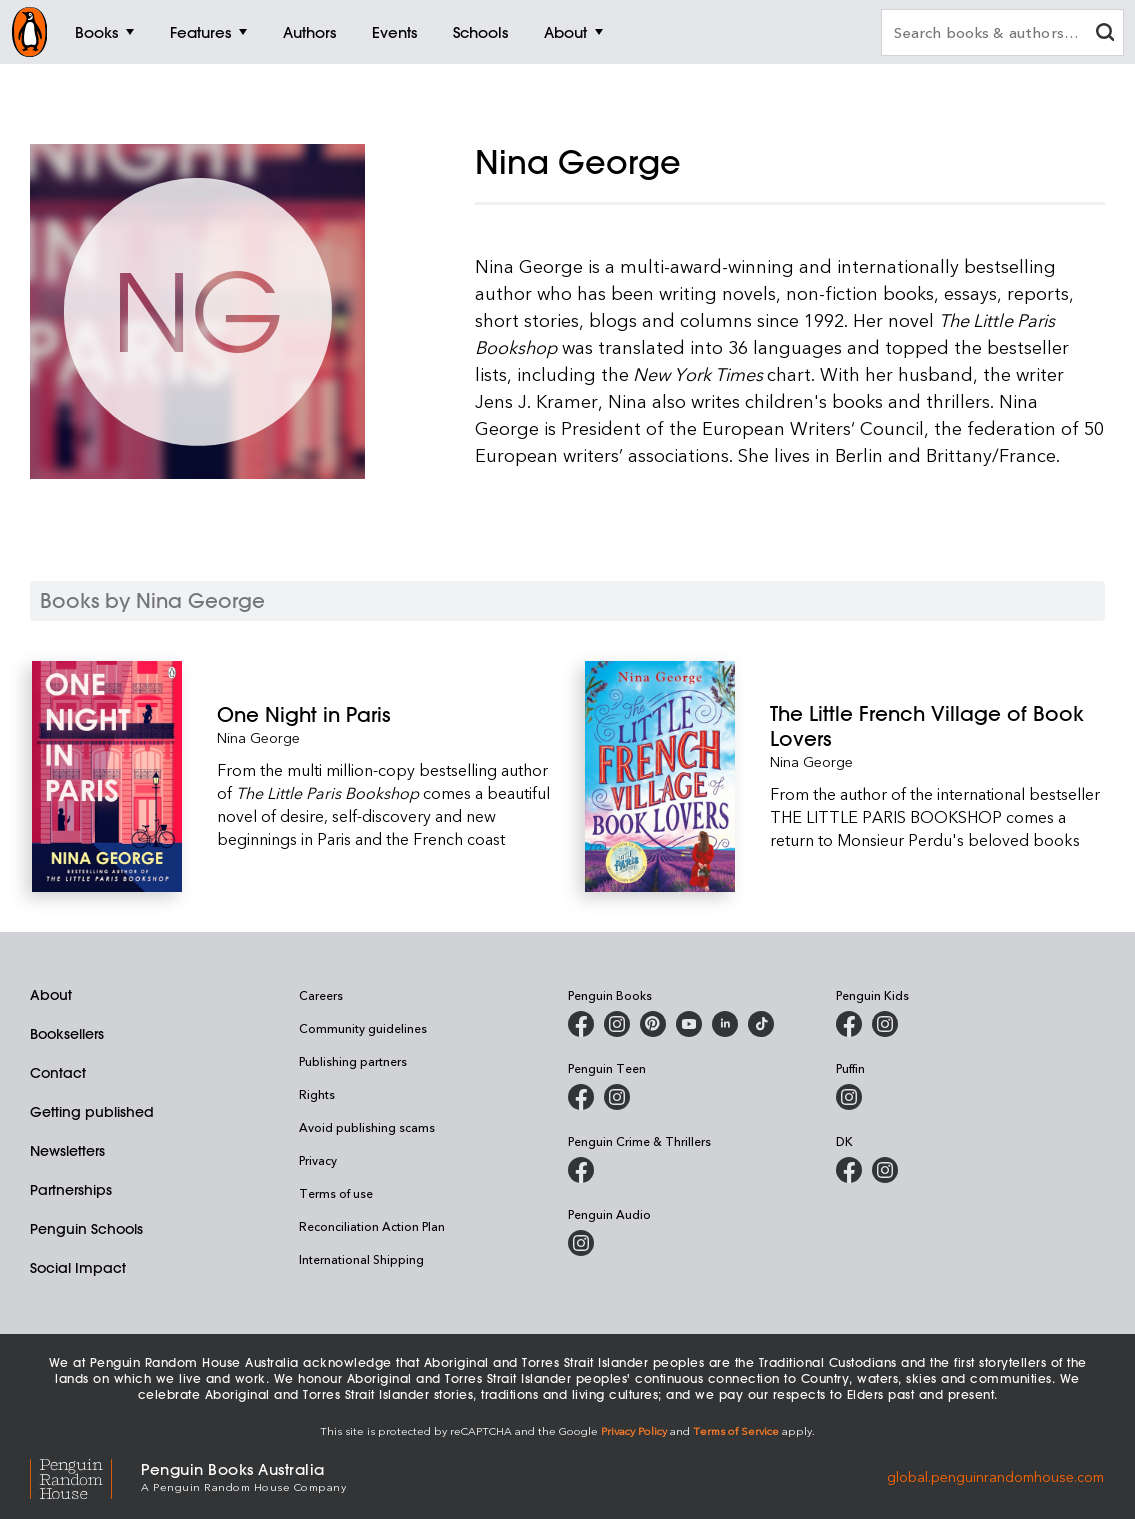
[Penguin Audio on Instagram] (581, 1243)
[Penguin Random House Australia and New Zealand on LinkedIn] (725, 1024)
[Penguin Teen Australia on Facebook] (581, 1097)
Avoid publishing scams (367, 1127)
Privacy (318, 1160)
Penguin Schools (86, 1229)
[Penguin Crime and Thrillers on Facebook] (581, 1170)
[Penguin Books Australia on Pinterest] (653, 1024)
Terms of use (336, 1193)
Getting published (92, 1112)
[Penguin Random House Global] (85, 1476)
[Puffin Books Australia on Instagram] (849, 1097)
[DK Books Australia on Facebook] (849, 1170)
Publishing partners (353, 1061)
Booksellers (67, 1034)
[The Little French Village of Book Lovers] (937, 726)
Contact (58, 1073)
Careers (321, 995)
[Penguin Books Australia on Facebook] (581, 1024)
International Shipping (361, 1259)
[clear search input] (1105, 34)
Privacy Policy (634, 1430)
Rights (317, 1094)
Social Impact (78, 1268)
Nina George (258, 737)
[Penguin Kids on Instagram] (885, 1024)
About (51, 995)
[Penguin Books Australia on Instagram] (617, 1024)
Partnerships (71, 1190)
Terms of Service (736, 1430)
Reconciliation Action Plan (372, 1226)
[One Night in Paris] (384, 714)
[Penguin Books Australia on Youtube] (689, 1024)
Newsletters (67, 1151)
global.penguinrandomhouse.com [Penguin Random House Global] (995, 1475)
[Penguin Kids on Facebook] (849, 1024)
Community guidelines (363, 1028)
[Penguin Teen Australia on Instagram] (617, 1097)
